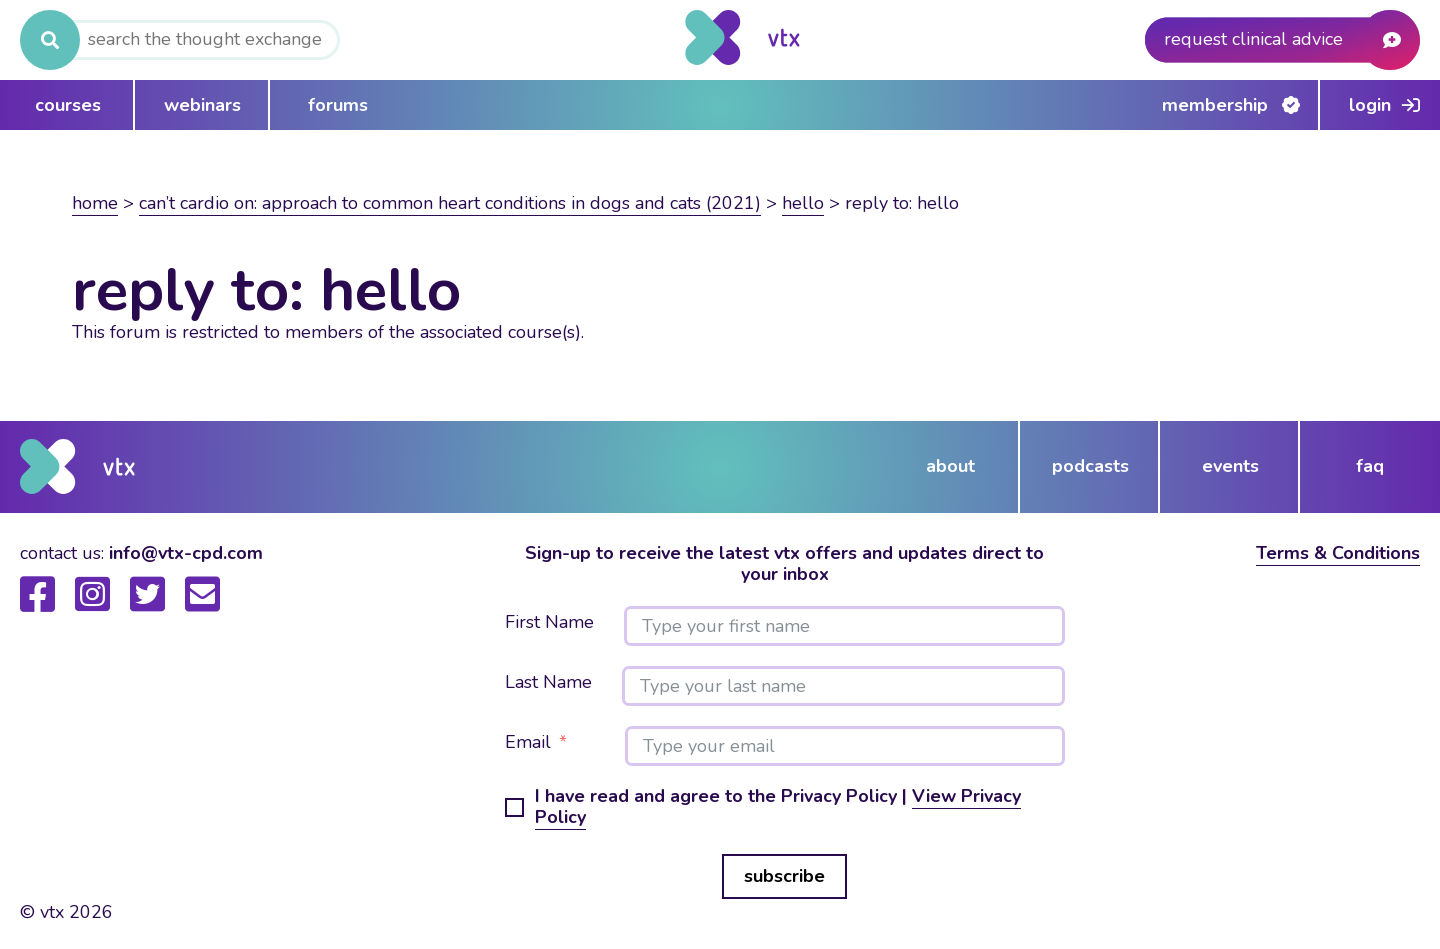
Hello (803, 203)
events (1230, 466)
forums (338, 105)
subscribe (784, 876)
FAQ (1370, 466)
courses (68, 105)
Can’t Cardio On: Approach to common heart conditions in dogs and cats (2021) (450, 203)
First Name (549, 623)
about (950, 466)
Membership (1215, 105)
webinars (202, 105)
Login (1370, 105)
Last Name (548, 683)
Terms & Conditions (1338, 553)
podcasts (1090, 466)
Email (528, 743)
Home (95, 203)
